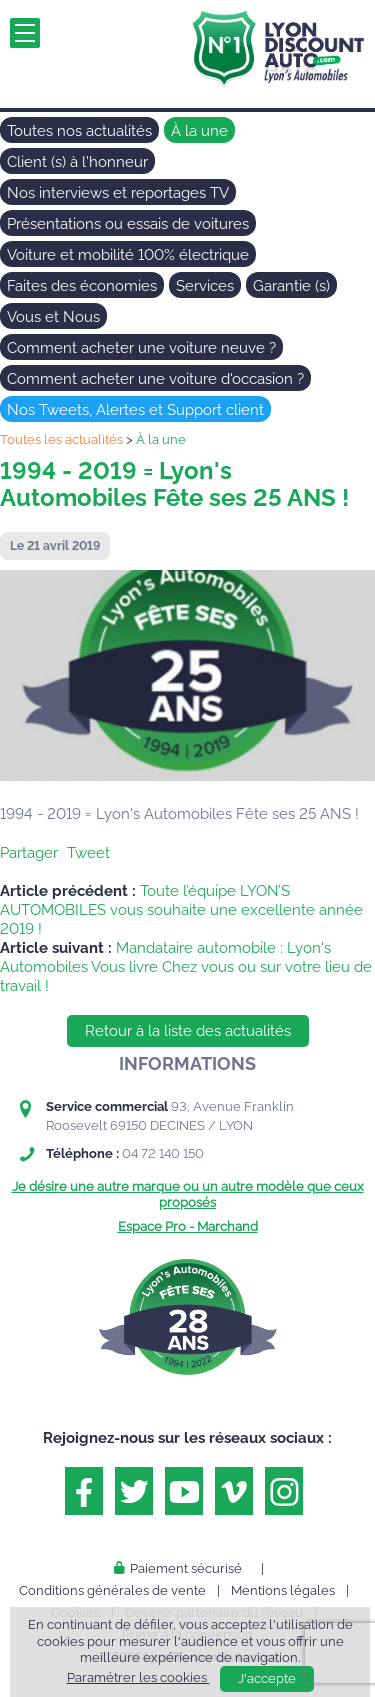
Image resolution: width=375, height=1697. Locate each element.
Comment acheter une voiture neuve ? (141, 348)
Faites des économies (82, 286)
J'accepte (267, 1678)
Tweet (88, 853)
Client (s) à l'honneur (77, 162)
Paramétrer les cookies (138, 1677)
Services (205, 286)
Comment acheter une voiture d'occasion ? (155, 379)
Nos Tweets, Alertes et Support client (135, 410)
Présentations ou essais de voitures (128, 224)
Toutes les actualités (61, 439)
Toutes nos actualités (79, 131)
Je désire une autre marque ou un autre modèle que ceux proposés (188, 1194)
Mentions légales (283, 1590)
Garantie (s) (291, 286)
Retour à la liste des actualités (188, 1031)
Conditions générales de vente (112, 1590)
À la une (199, 131)
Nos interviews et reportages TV (118, 193)
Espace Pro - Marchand (188, 1226)
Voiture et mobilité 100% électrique (128, 255)
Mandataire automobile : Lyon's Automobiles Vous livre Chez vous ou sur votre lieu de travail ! (186, 967)
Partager (29, 853)
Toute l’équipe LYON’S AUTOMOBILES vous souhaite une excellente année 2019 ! (181, 910)
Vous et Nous (53, 317)
